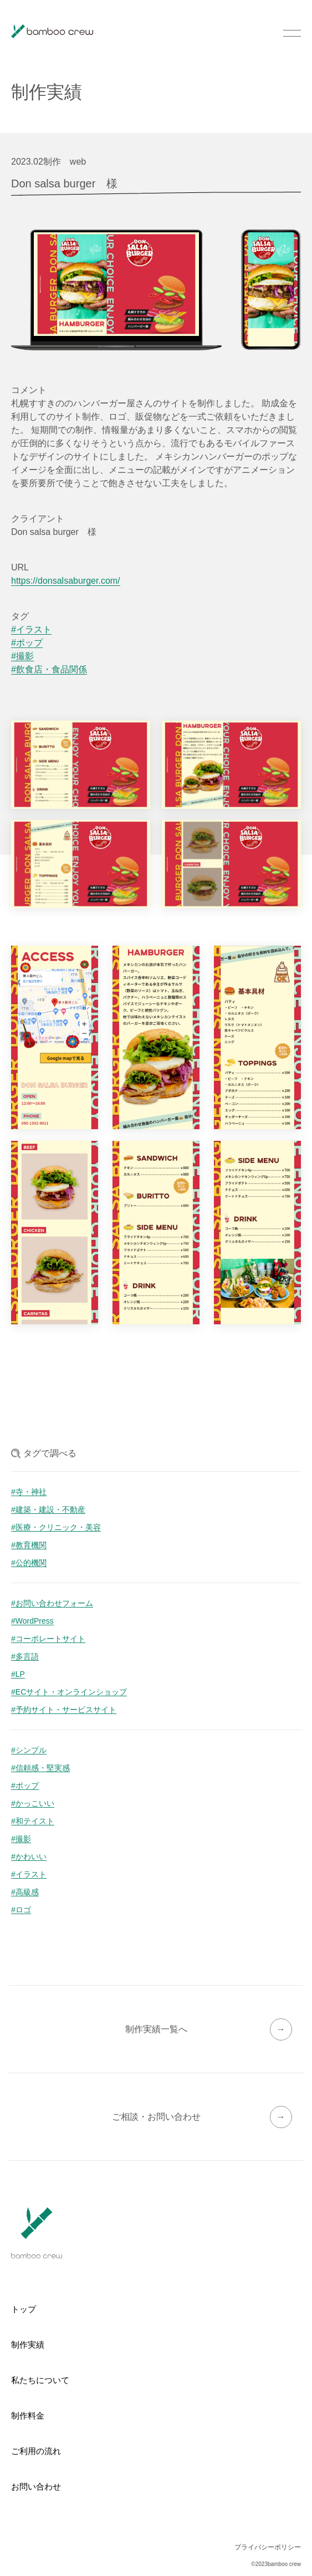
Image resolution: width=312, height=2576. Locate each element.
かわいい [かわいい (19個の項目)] (31, 1857)
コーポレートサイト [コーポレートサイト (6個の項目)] (50, 1639)
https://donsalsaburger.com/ (65, 581)
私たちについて (40, 2380)
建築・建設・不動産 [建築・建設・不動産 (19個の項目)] (50, 1510)
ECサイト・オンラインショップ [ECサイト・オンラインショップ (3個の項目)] (71, 1692)
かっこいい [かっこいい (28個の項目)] (35, 1803)
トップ (23, 2309)
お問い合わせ (36, 2486)
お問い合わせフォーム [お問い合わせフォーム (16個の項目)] (54, 1603)
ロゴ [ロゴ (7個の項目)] (23, 1910)
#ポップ (27, 643)
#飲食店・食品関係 (49, 669)
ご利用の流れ (36, 2451)
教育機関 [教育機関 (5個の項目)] (31, 1545)
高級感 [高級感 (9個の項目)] (27, 1892)
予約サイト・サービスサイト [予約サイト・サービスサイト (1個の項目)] (66, 1710)
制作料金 (27, 2415)
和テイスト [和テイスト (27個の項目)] (35, 1821)
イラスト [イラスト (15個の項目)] (31, 1874)
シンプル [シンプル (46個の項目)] (31, 1750)
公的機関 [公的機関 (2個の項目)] (31, 1563)
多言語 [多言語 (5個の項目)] (27, 1656)
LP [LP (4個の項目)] (20, 1674)
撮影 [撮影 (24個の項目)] (23, 1839)
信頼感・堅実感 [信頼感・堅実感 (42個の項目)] (43, 1768)
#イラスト (31, 629)
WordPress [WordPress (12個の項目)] (35, 1621)
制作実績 (27, 2344)
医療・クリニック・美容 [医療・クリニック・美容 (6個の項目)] (58, 1527)
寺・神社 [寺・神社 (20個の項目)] (31, 1492)
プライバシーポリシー (267, 2547)
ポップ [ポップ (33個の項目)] (27, 1786)
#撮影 (22, 656)
